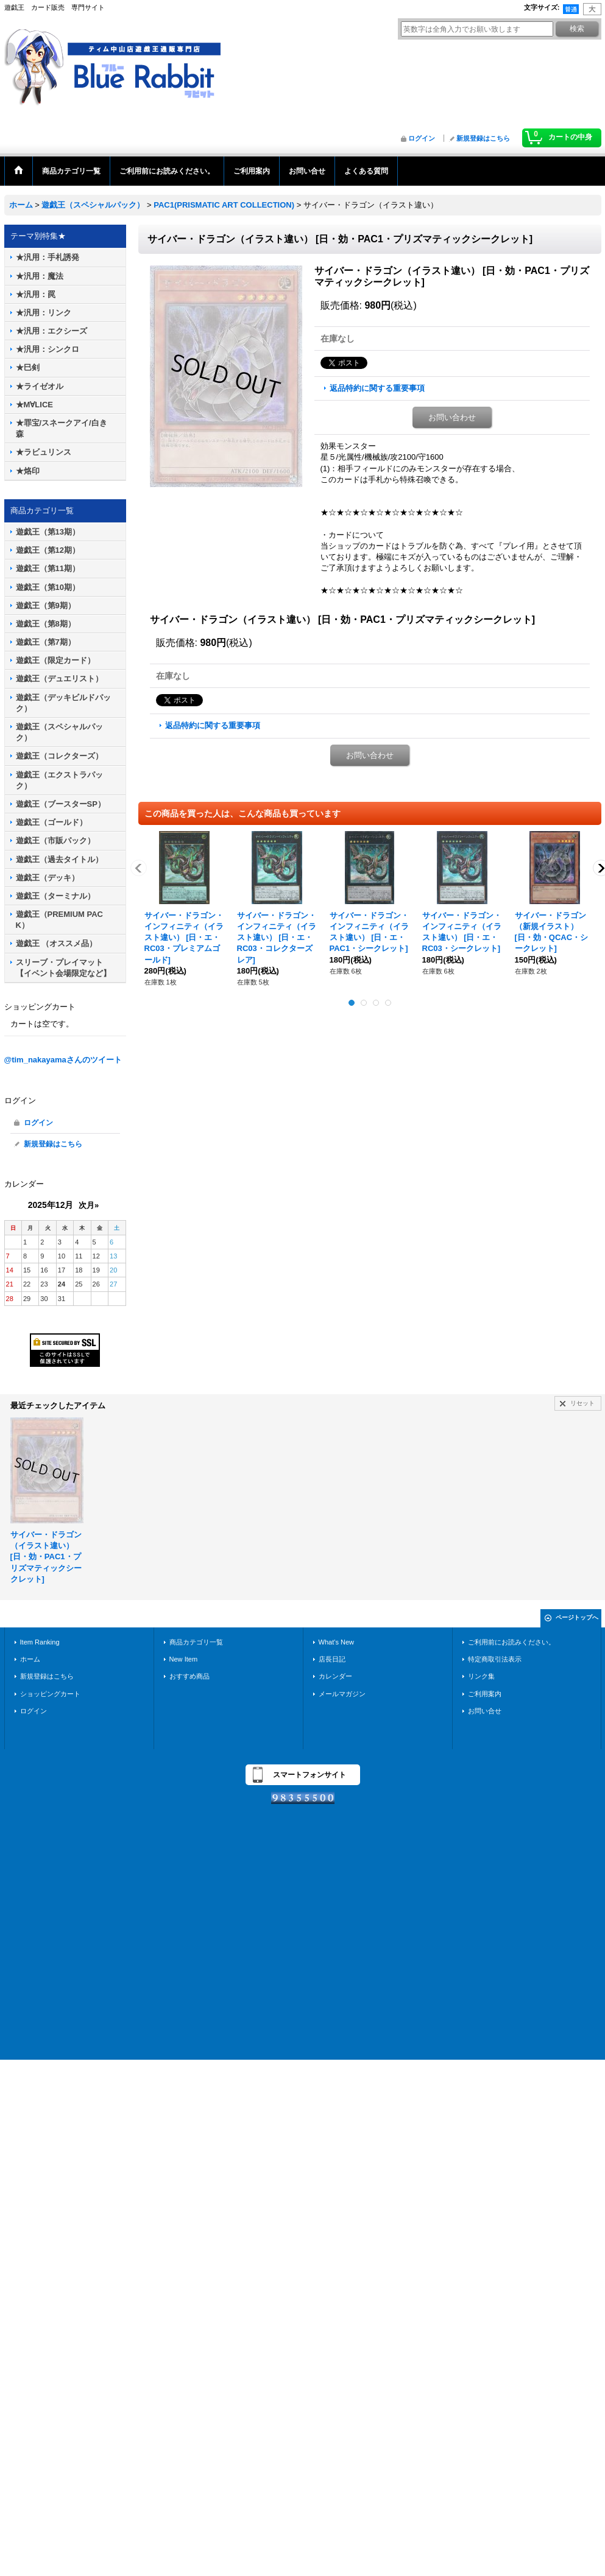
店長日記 (332, 1659)
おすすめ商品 (189, 1676)
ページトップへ (577, 1617)
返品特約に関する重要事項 (377, 388)
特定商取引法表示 (495, 1659)
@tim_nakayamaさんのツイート (63, 1059)
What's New (337, 1642)
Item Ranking (40, 1642)
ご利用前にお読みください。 (511, 1642)
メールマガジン (342, 1693)
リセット (582, 1403)
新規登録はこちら (483, 138)
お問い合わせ (452, 417)
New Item (183, 1659)
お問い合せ (484, 1710)
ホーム (30, 1659)
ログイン (421, 138)
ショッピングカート (50, 1693)
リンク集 (481, 1676)
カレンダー (335, 1676)
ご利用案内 (484, 1693)
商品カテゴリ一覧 (196, 1642)
